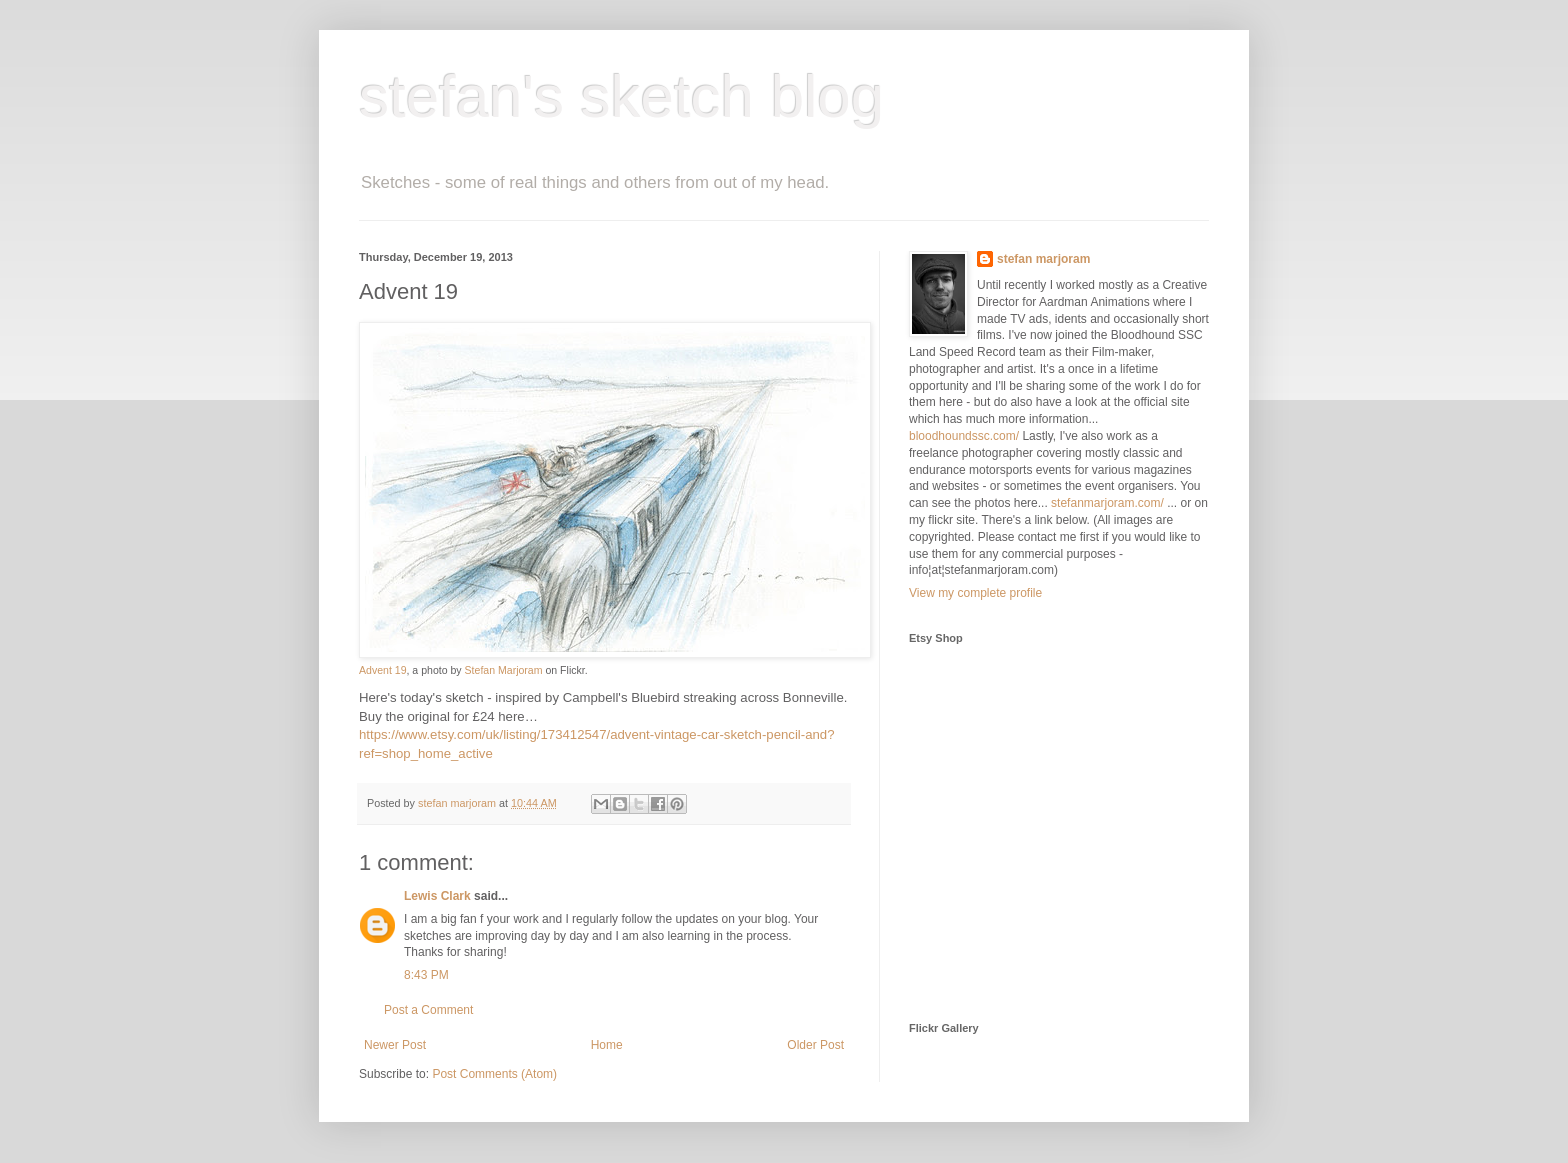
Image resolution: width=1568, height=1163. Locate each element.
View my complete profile (975, 593)
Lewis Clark (437, 896)
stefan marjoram (1043, 259)
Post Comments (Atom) (494, 1074)
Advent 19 (383, 670)
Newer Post (395, 1045)
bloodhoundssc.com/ (964, 436)
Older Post (815, 1045)
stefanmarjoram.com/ (1107, 503)
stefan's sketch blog (621, 96)
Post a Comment (428, 1010)
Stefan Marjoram (504, 670)
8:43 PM (426, 975)
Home (607, 1045)
